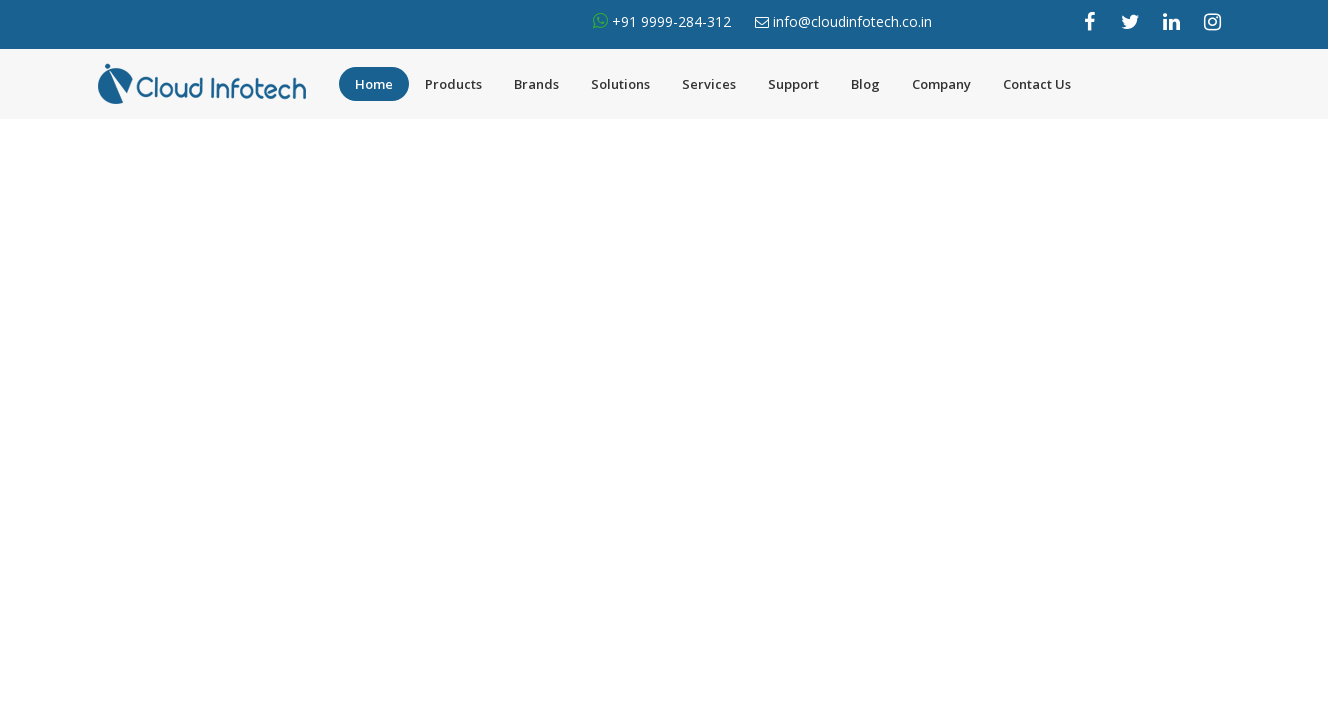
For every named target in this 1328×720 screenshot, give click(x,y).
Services (709, 84)
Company (941, 84)
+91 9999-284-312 (669, 21)
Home (374, 84)
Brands (536, 84)
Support (793, 84)
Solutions (620, 84)
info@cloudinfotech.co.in (852, 21)
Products (453, 84)
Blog (865, 84)
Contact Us (1037, 84)
